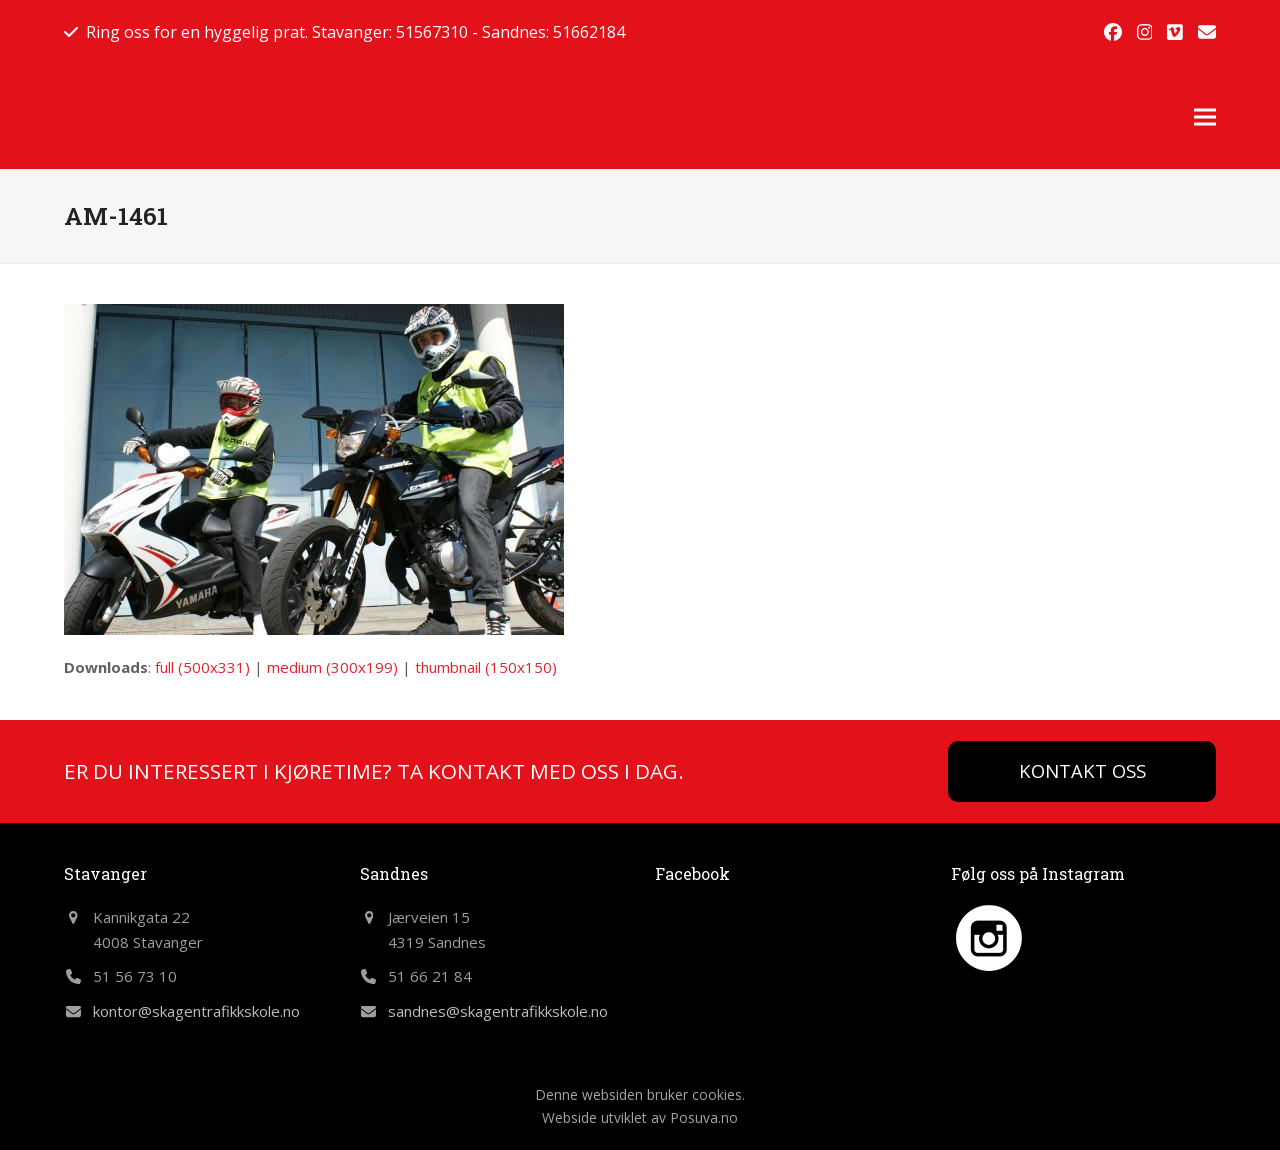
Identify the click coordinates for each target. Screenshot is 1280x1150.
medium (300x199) (332, 667)
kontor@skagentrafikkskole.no (196, 1011)
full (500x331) (202, 667)
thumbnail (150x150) (486, 667)
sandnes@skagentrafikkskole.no (498, 1011)
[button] (1205, 116)
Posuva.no (704, 1117)
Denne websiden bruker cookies (638, 1094)
